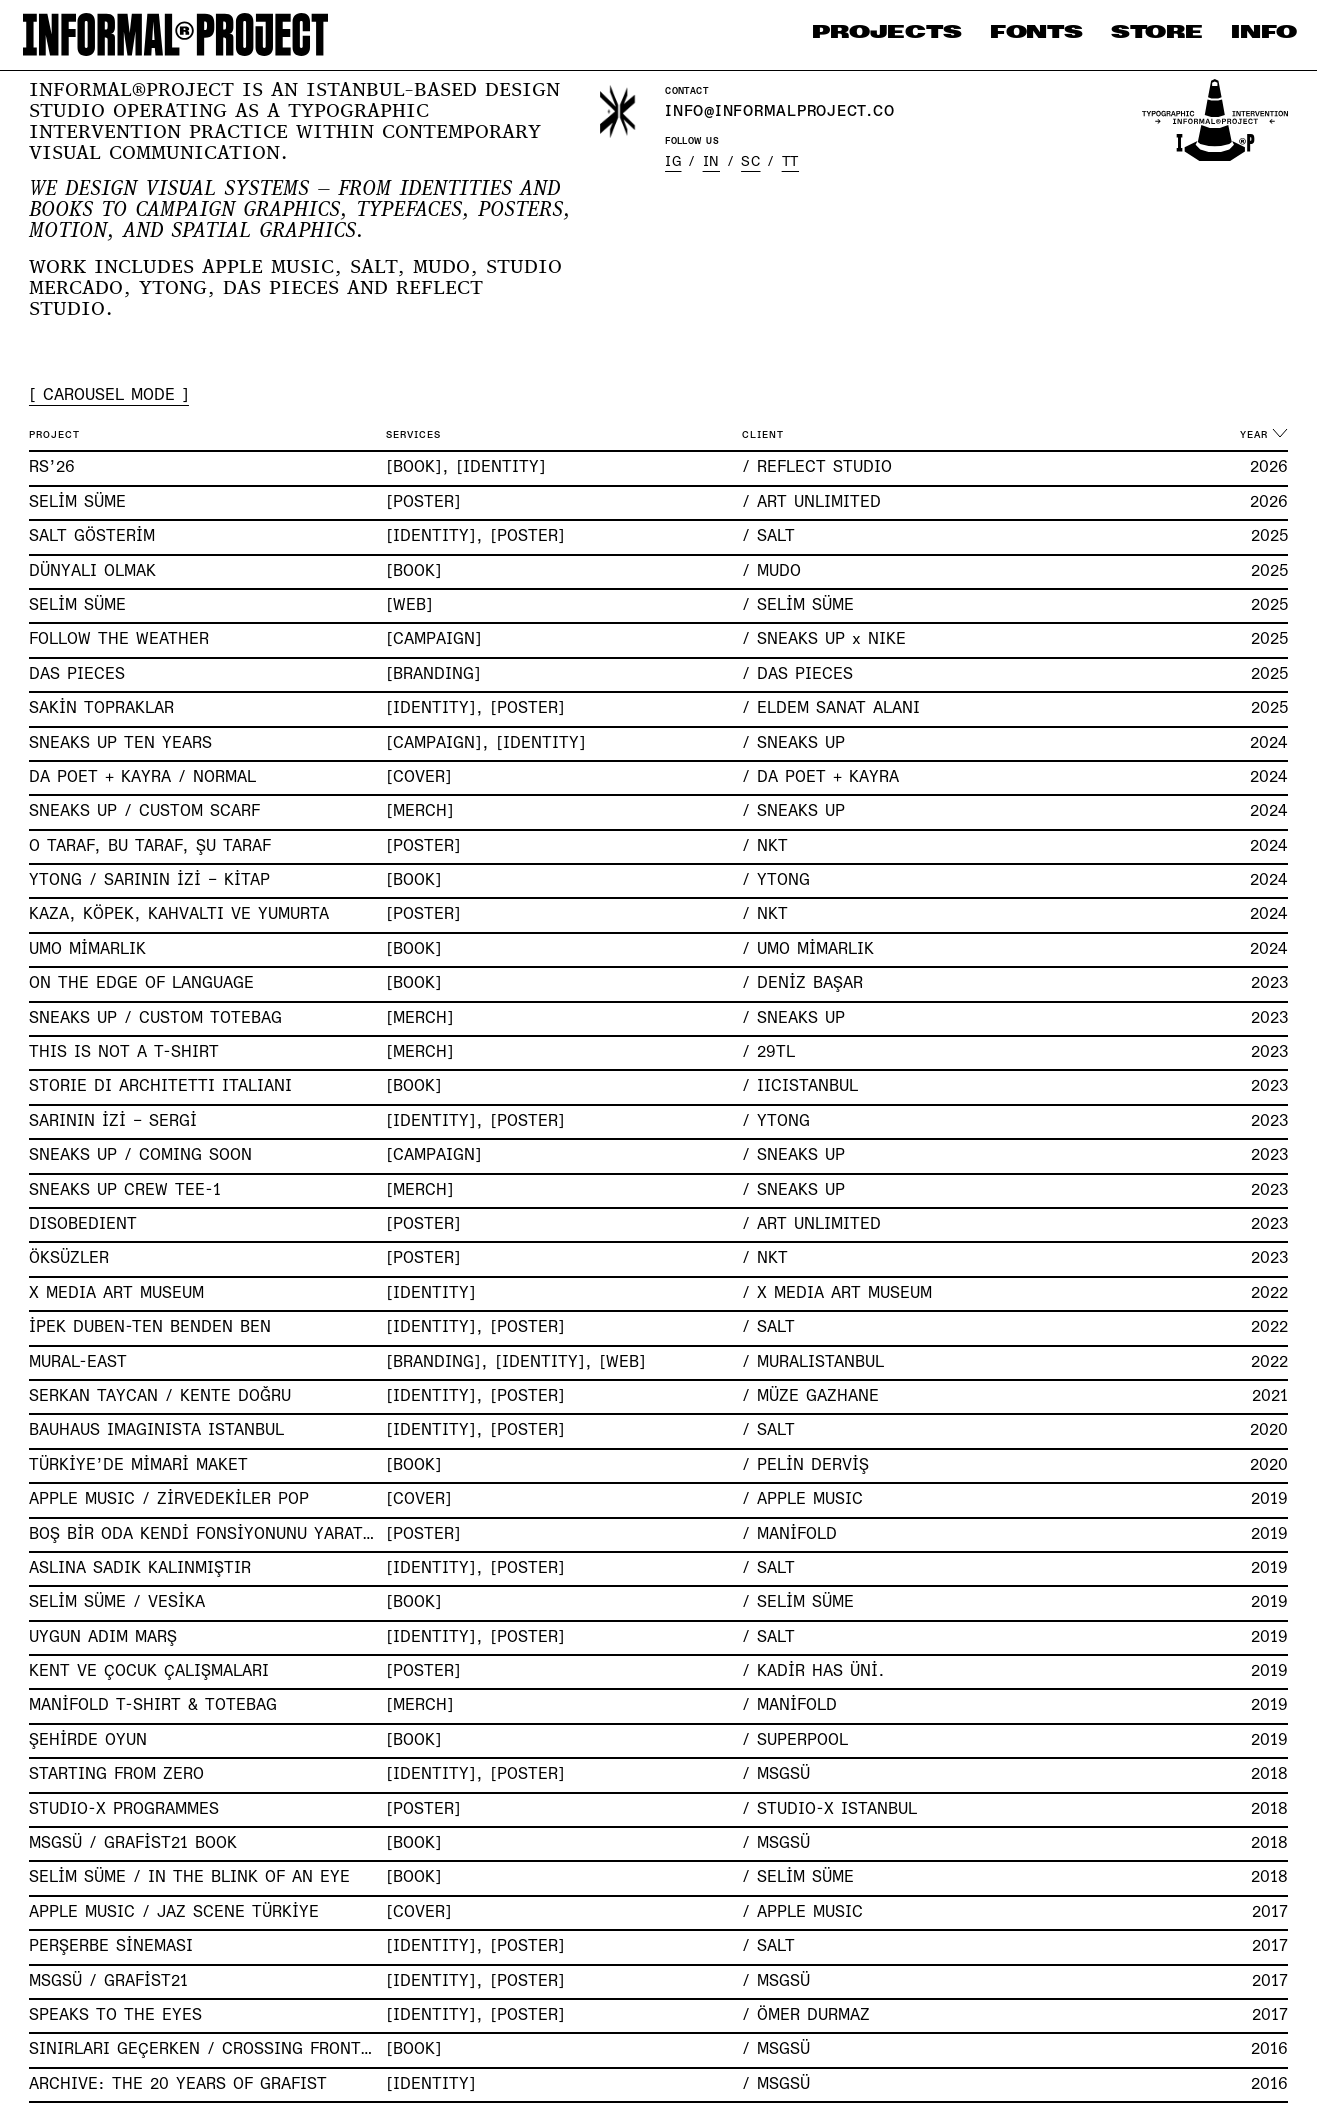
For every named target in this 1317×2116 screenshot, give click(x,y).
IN (711, 162)
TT (790, 162)
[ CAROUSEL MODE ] (109, 396)
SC (750, 162)
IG (673, 162)
